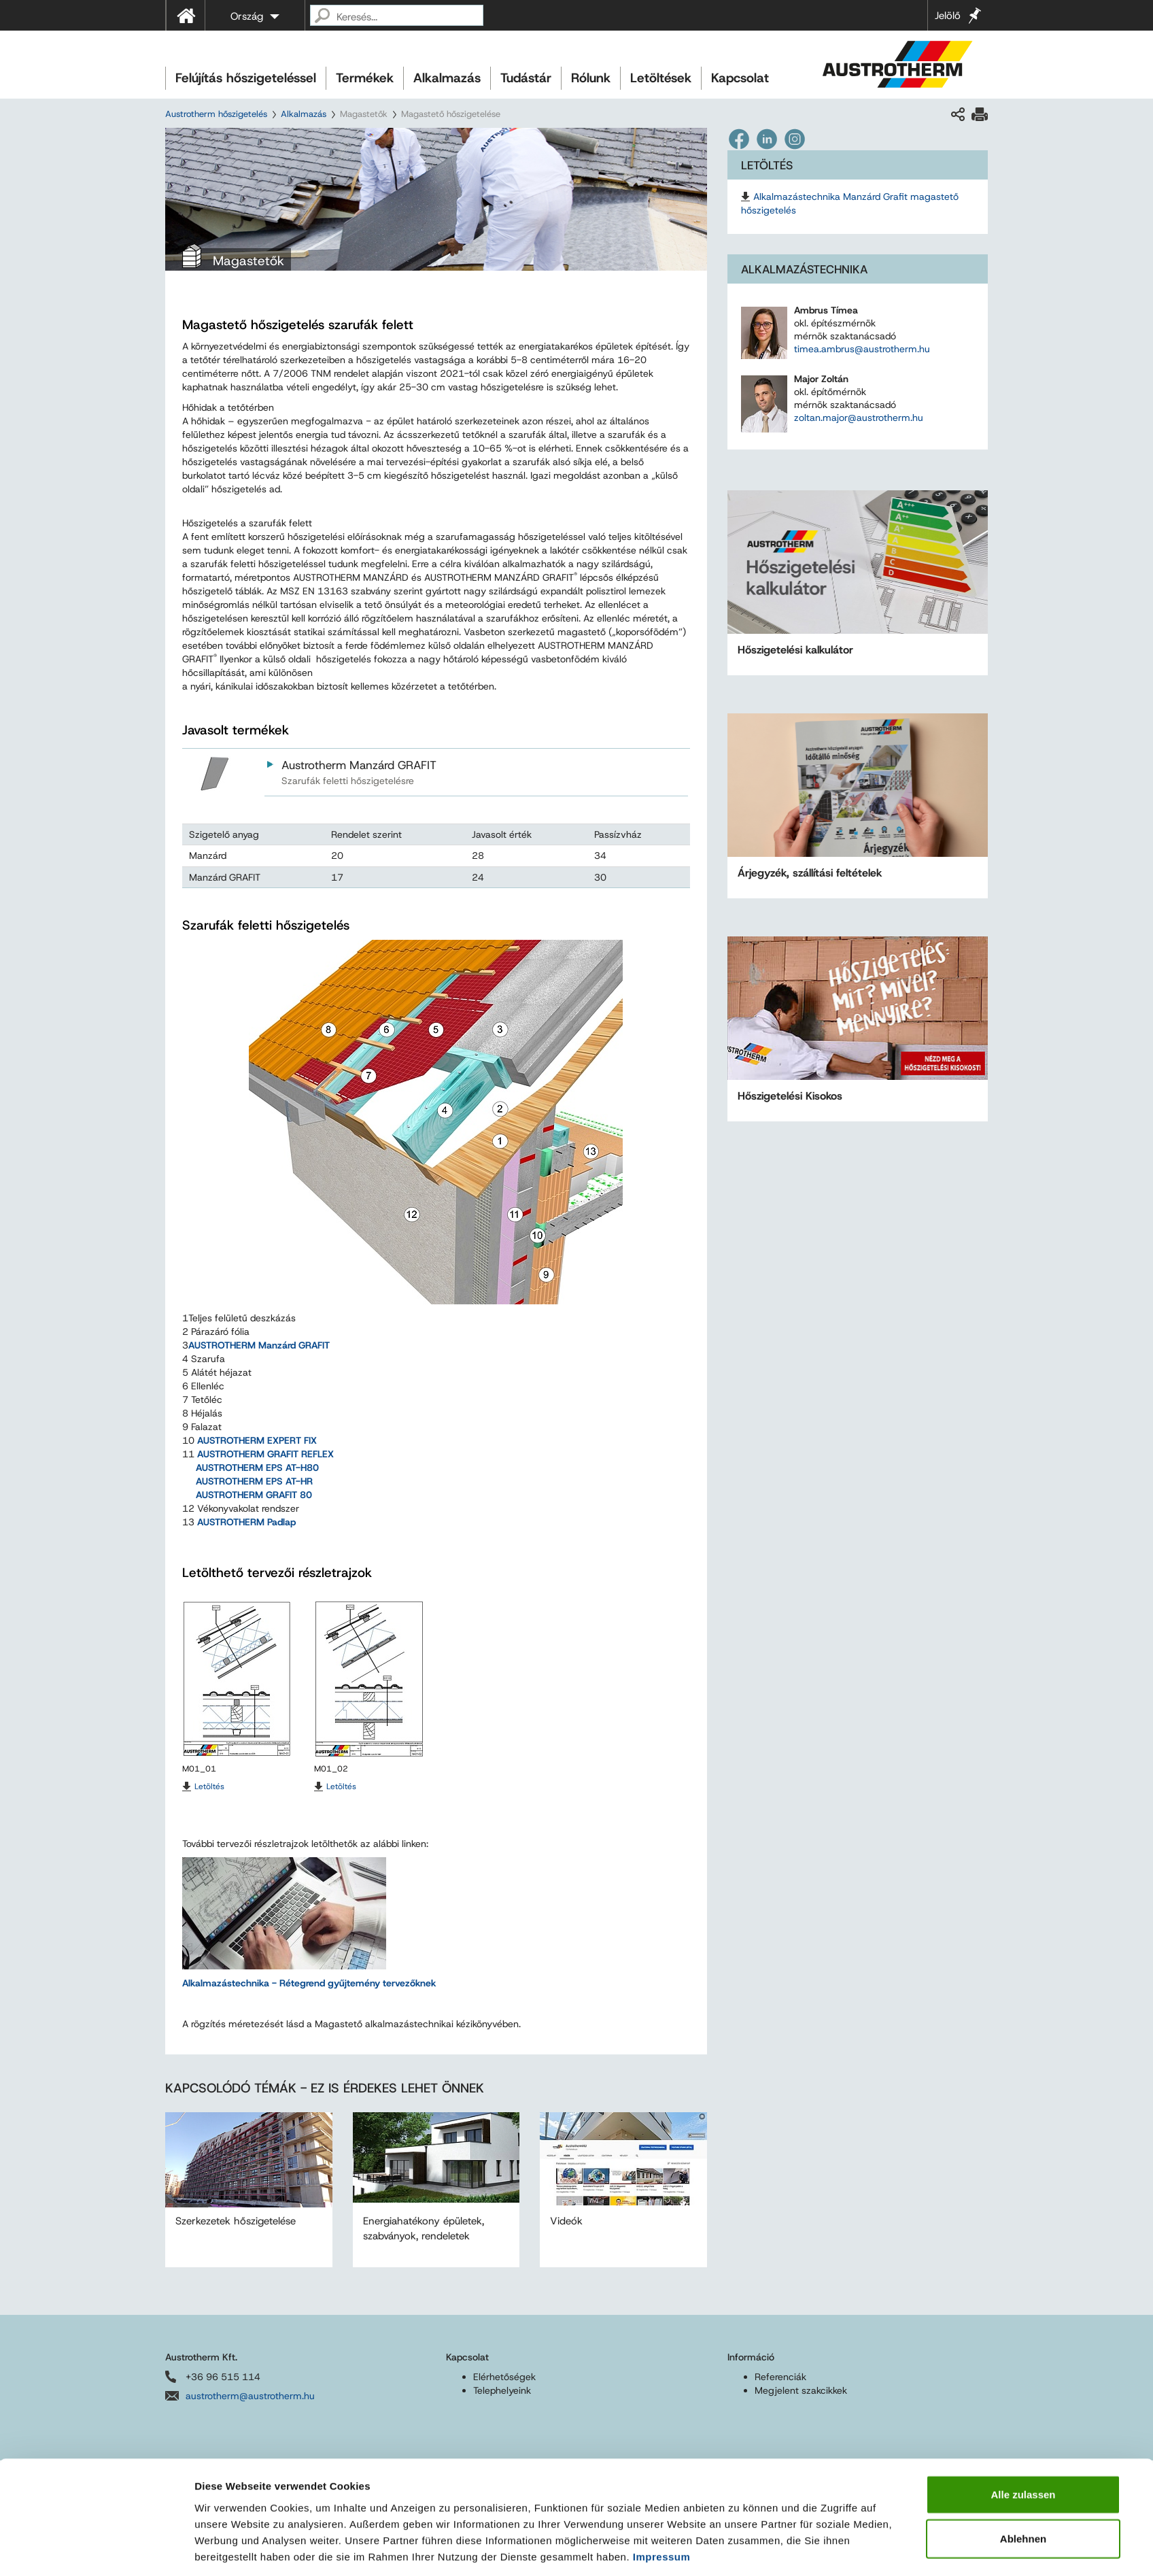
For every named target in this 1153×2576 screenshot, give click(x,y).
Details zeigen (739, 1610)
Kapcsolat (740, 77)
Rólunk (590, 77)
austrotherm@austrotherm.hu (250, 2396)
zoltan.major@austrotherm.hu (858, 417)
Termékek (365, 77)
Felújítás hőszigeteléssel (245, 77)
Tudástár (525, 77)
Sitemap (452, 2535)
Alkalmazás (447, 77)
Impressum (662, 1567)
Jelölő (948, 15)
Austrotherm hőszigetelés (216, 114)
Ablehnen (1023, 1549)
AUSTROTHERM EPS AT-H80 (257, 1467)
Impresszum (189, 2535)
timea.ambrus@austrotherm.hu (862, 349)
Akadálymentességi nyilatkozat (553, 2535)
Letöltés (209, 1786)
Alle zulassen (1023, 1504)
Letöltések (660, 77)
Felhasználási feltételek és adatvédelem (314, 2535)
